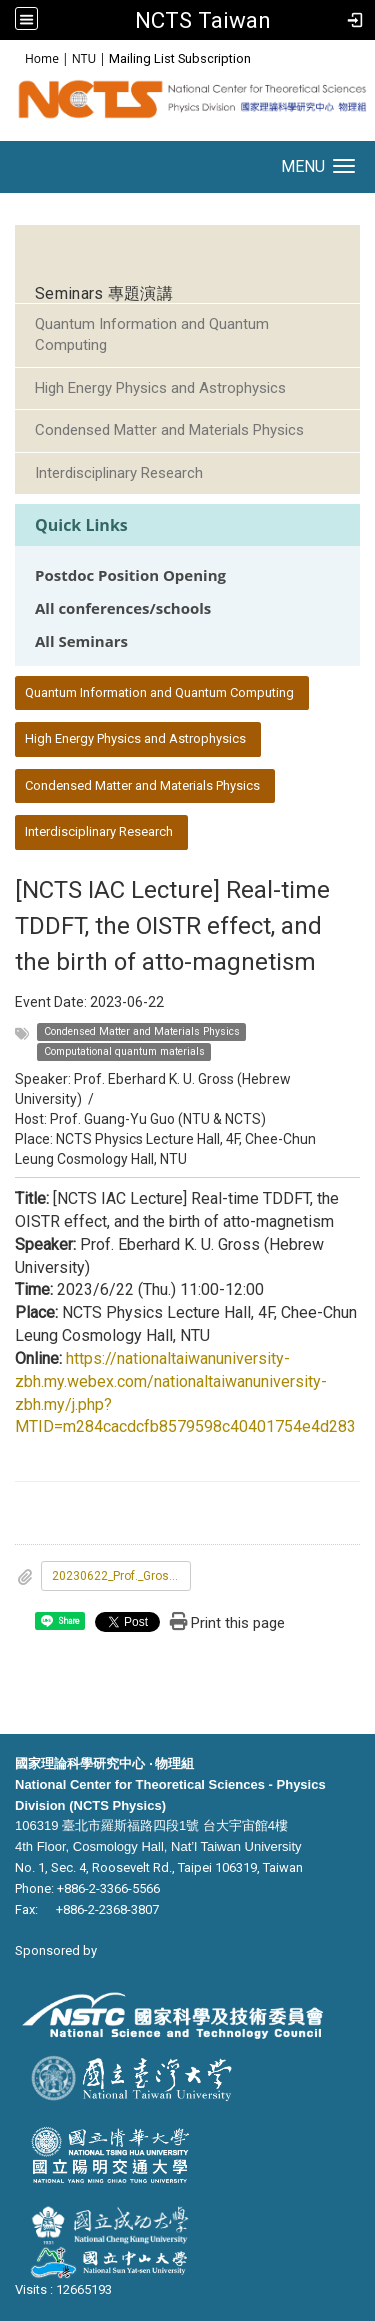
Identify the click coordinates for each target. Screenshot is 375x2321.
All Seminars (81, 641)
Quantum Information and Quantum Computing (152, 334)
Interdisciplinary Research (119, 473)
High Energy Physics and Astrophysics (160, 388)
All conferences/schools (123, 608)
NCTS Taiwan (203, 20)
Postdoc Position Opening (130, 575)
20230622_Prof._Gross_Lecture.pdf (121, 1576)
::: (14, 57)
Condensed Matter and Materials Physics (169, 430)
